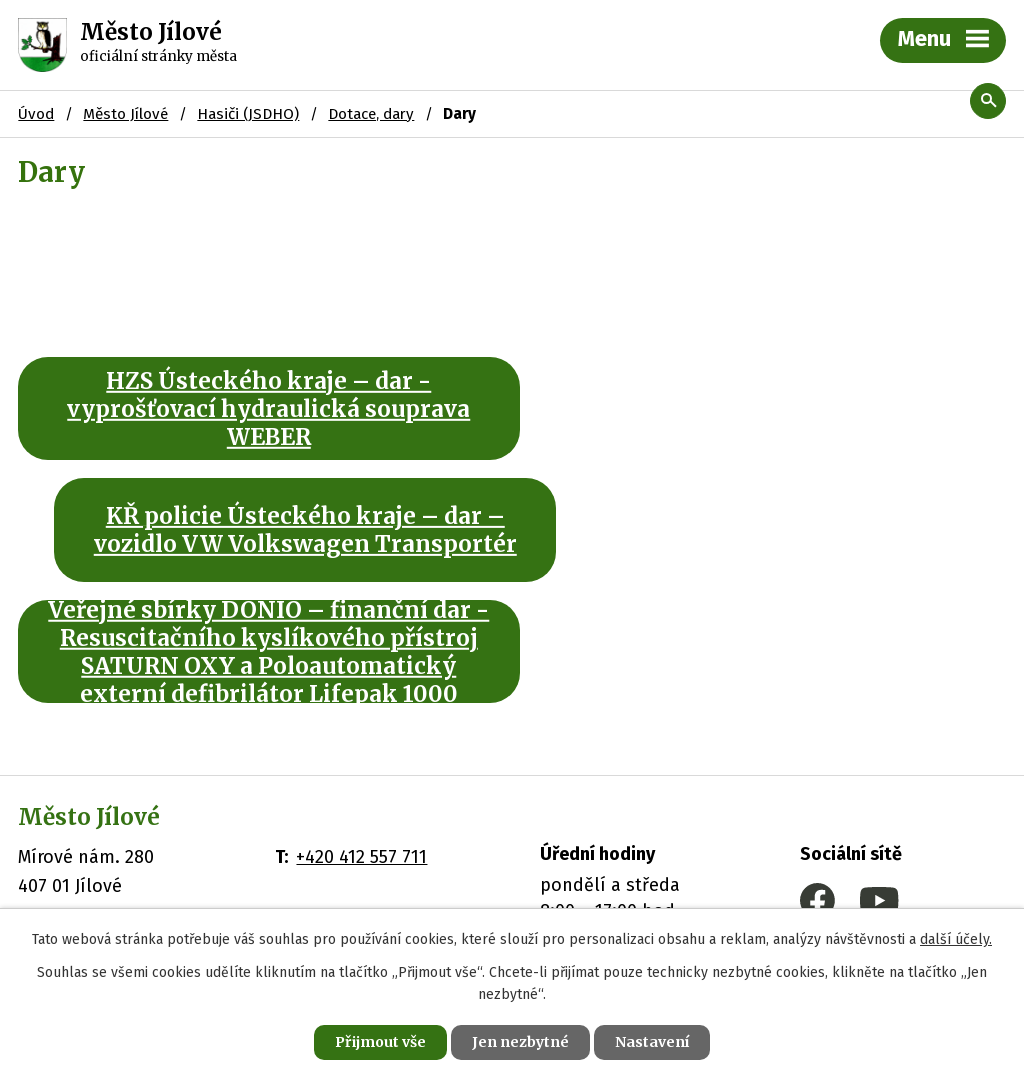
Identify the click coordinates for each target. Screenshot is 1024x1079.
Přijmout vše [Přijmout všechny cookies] (380, 1042)
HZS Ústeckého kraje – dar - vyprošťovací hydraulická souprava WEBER (255, 409)
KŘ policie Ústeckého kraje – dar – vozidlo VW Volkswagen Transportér (767, 409)
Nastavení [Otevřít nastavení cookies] (652, 1042)
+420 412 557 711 (361, 735)
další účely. (956, 939)
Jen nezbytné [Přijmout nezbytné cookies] (520, 1042)
